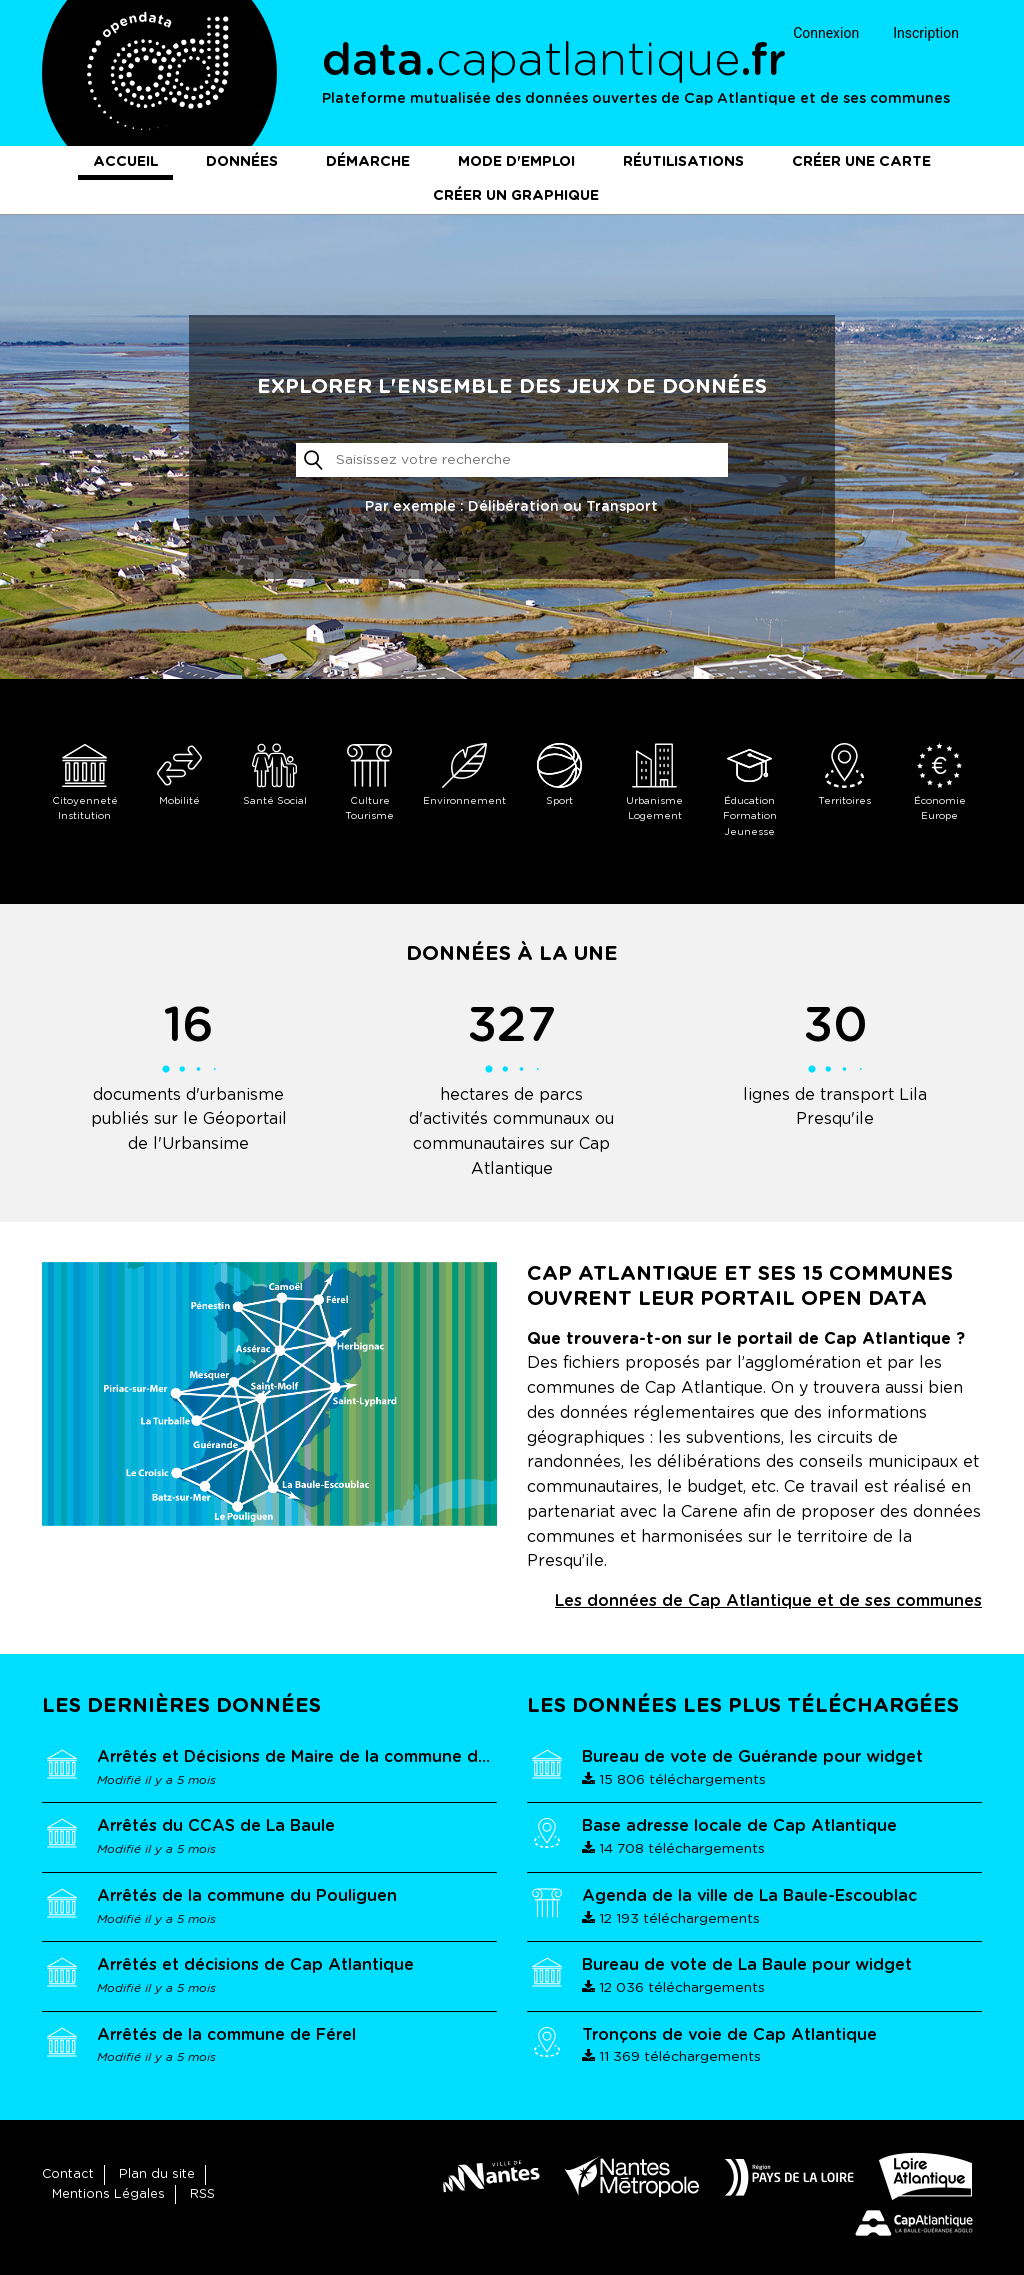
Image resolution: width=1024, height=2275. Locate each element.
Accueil (125, 162)
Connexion (826, 33)
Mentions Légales (108, 2194)
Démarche (368, 162)
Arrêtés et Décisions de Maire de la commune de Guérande (335, 1757)
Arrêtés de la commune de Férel (226, 2035)
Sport (559, 774)
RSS (202, 2194)
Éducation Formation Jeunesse (749, 790)
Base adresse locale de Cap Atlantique (739, 1826)
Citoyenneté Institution (84, 782)
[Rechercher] (512, 460)
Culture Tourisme (369, 782)
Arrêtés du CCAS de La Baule (216, 1826)
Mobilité (179, 774)
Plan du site (157, 2174)
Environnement (464, 774)
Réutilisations (683, 162)
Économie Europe (939, 782)
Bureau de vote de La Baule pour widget (747, 1965)
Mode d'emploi (516, 162)
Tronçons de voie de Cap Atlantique (729, 2035)
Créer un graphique (516, 196)
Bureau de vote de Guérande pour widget (752, 1757)
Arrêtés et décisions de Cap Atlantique (255, 1965)
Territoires (844, 774)
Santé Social (274, 774)
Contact (68, 2174)
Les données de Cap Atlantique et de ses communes (768, 1601)
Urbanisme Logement (654, 782)
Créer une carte (861, 162)
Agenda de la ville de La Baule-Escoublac (749, 1896)
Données (242, 162)
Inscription (926, 33)
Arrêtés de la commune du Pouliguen (247, 1896)
